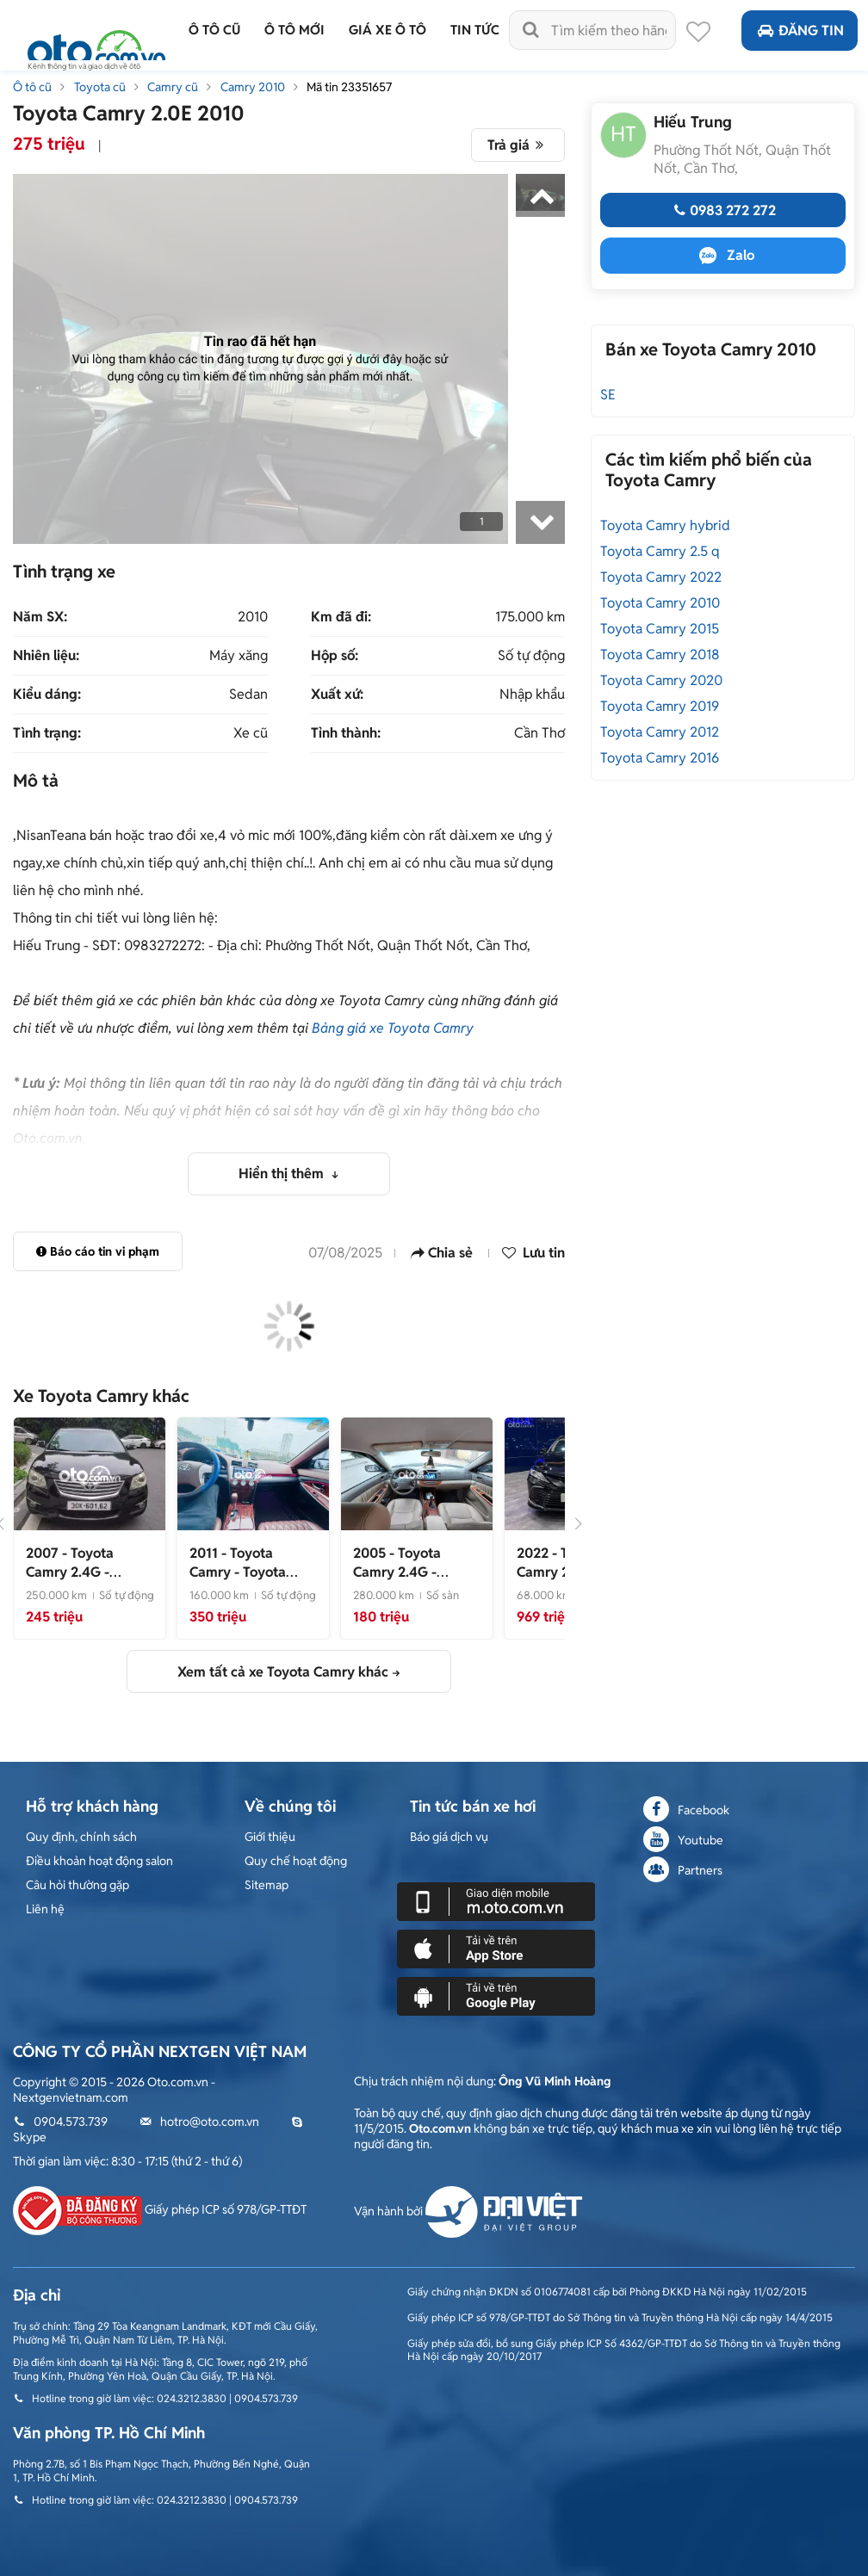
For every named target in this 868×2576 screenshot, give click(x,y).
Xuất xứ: (337, 694)
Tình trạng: (47, 733)
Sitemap (266, 1885)
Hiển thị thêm (283, 1173)
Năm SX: (40, 617)
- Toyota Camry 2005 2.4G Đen (415, 1581)
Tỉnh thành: (346, 733)
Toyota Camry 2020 (661, 680)
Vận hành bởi (468, 2211)
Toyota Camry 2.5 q (660, 551)
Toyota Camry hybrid (665, 525)
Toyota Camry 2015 (659, 629)
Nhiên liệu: (46, 655)
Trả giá (518, 145)
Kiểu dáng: (47, 694)
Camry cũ (172, 87)
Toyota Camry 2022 (661, 577)
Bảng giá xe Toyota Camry (393, 1028)
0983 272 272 (722, 210)
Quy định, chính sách (81, 1836)
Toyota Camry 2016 (659, 758)
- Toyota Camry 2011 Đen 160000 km (240, 1581)
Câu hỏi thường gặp (77, 1885)
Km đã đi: (341, 617)
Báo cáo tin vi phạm (97, 1251)
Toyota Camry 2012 (659, 732)
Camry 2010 (252, 87)
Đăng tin (799, 31)
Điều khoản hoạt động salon (99, 1861)
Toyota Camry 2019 (659, 706)
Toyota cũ (100, 87)
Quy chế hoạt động (296, 1861)
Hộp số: (334, 655)
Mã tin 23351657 (349, 87)
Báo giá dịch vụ (449, 1836)
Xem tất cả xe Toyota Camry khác (282, 1672)
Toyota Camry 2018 (660, 655)
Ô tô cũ (32, 87)
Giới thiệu (270, 1836)
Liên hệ (45, 1909)
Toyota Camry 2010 (660, 603)
